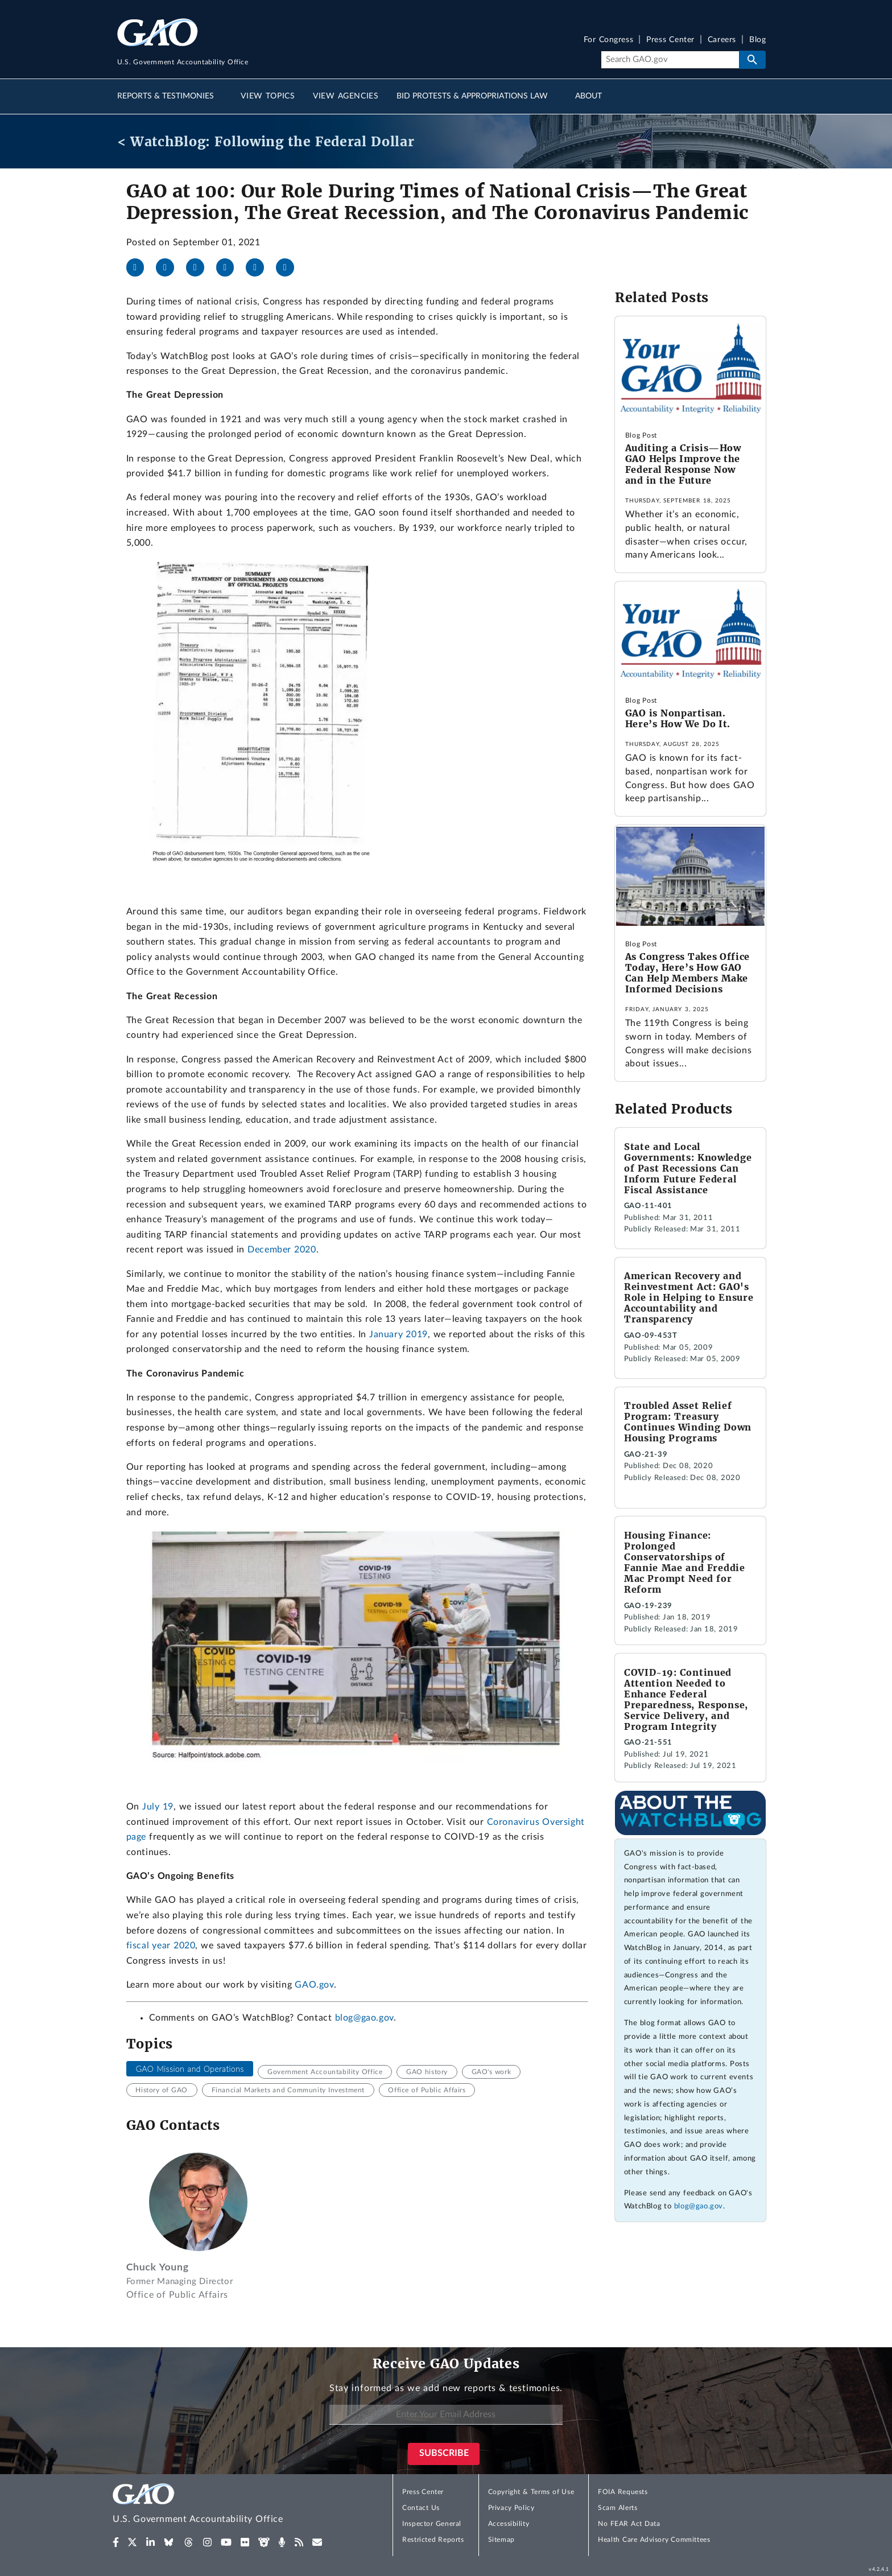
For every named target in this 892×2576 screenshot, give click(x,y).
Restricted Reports (433, 2539)
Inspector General (431, 2523)
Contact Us (421, 2507)
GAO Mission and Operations (189, 2069)
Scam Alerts (617, 2507)
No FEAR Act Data (629, 2523)
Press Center (670, 40)
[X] (169, 267)
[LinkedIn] (199, 267)
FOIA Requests (622, 2491)
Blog (757, 40)
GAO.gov (314, 1984)
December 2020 (281, 1249)
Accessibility (509, 2523)
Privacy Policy (511, 2507)
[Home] (221, 2505)
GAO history (427, 2071)
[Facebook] (140, 267)
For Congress (609, 40)
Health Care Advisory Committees (654, 2539)
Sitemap (501, 2539)
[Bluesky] (229, 267)
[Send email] (289, 267)
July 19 (158, 1806)
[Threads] (259, 267)
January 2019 (398, 1334)
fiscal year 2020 (161, 1945)
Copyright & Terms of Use (531, 2491)
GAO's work (491, 2071)
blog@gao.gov (364, 2017)
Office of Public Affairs (426, 2090)
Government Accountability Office (324, 2071)
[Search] (670, 60)
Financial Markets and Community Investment (288, 2090)
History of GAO (161, 2090)
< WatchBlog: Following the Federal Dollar (266, 141)
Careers (722, 40)
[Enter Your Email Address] (446, 2415)
